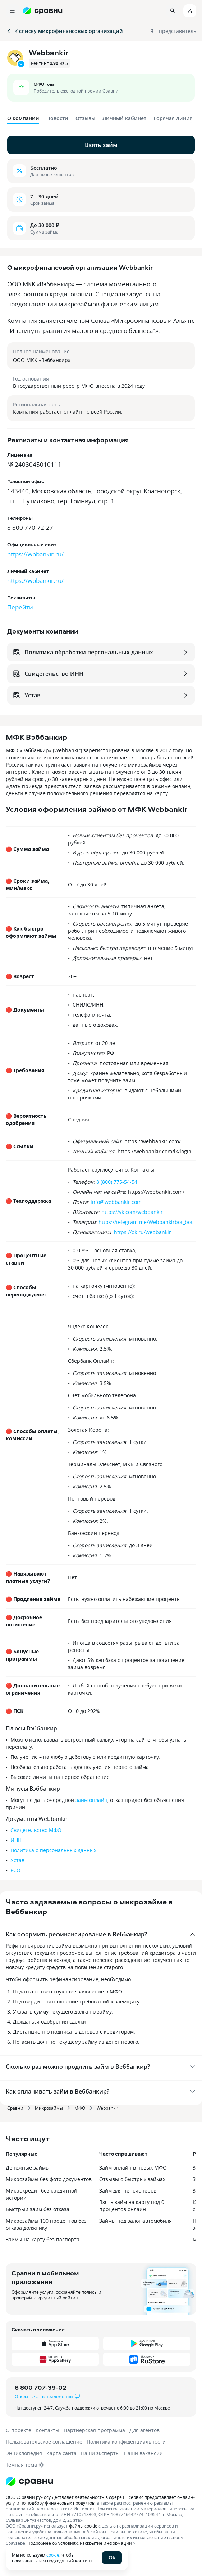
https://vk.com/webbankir (132, 1212)
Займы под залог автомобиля (135, 2220)
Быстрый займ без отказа (37, 2209)
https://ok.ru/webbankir (142, 1232)
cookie (52, 2555)
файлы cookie (83, 2526)
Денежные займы (28, 2167)
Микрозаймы (49, 2108)
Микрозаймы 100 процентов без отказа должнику (46, 2224)
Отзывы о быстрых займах (132, 2179)
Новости (57, 118)
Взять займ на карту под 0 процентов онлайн (131, 2206)
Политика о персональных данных (53, 1850)
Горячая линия (173, 118)
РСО (15, 1870)
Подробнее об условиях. (53, 2543)
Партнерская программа (94, 2430)
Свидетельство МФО (35, 1830)
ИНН (16, 1840)
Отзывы (85, 118)
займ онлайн (91, 1799)
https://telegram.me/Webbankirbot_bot (145, 1222)
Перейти (20, 607)
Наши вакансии (143, 2453)
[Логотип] (101, 2481)
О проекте (18, 2430)
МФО (79, 2108)
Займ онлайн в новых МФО (133, 2167)
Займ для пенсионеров (127, 2190)
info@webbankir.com (116, 1201)
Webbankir (107, 2108)
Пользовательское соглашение (44, 2441)
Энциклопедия (24, 2453)
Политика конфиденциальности (126, 2441)
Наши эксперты (100, 2453)
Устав (17, 1860)
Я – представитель (173, 31)
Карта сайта (61, 2453)
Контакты (47, 2430)
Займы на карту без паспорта (42, 2239)
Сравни (15, 2108)
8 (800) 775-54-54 (116, 1181)
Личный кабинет (124, 118)
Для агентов (144, 2430)
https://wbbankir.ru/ (35, 554)
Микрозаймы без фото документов (49, 2179)
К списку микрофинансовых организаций (64, 31)
